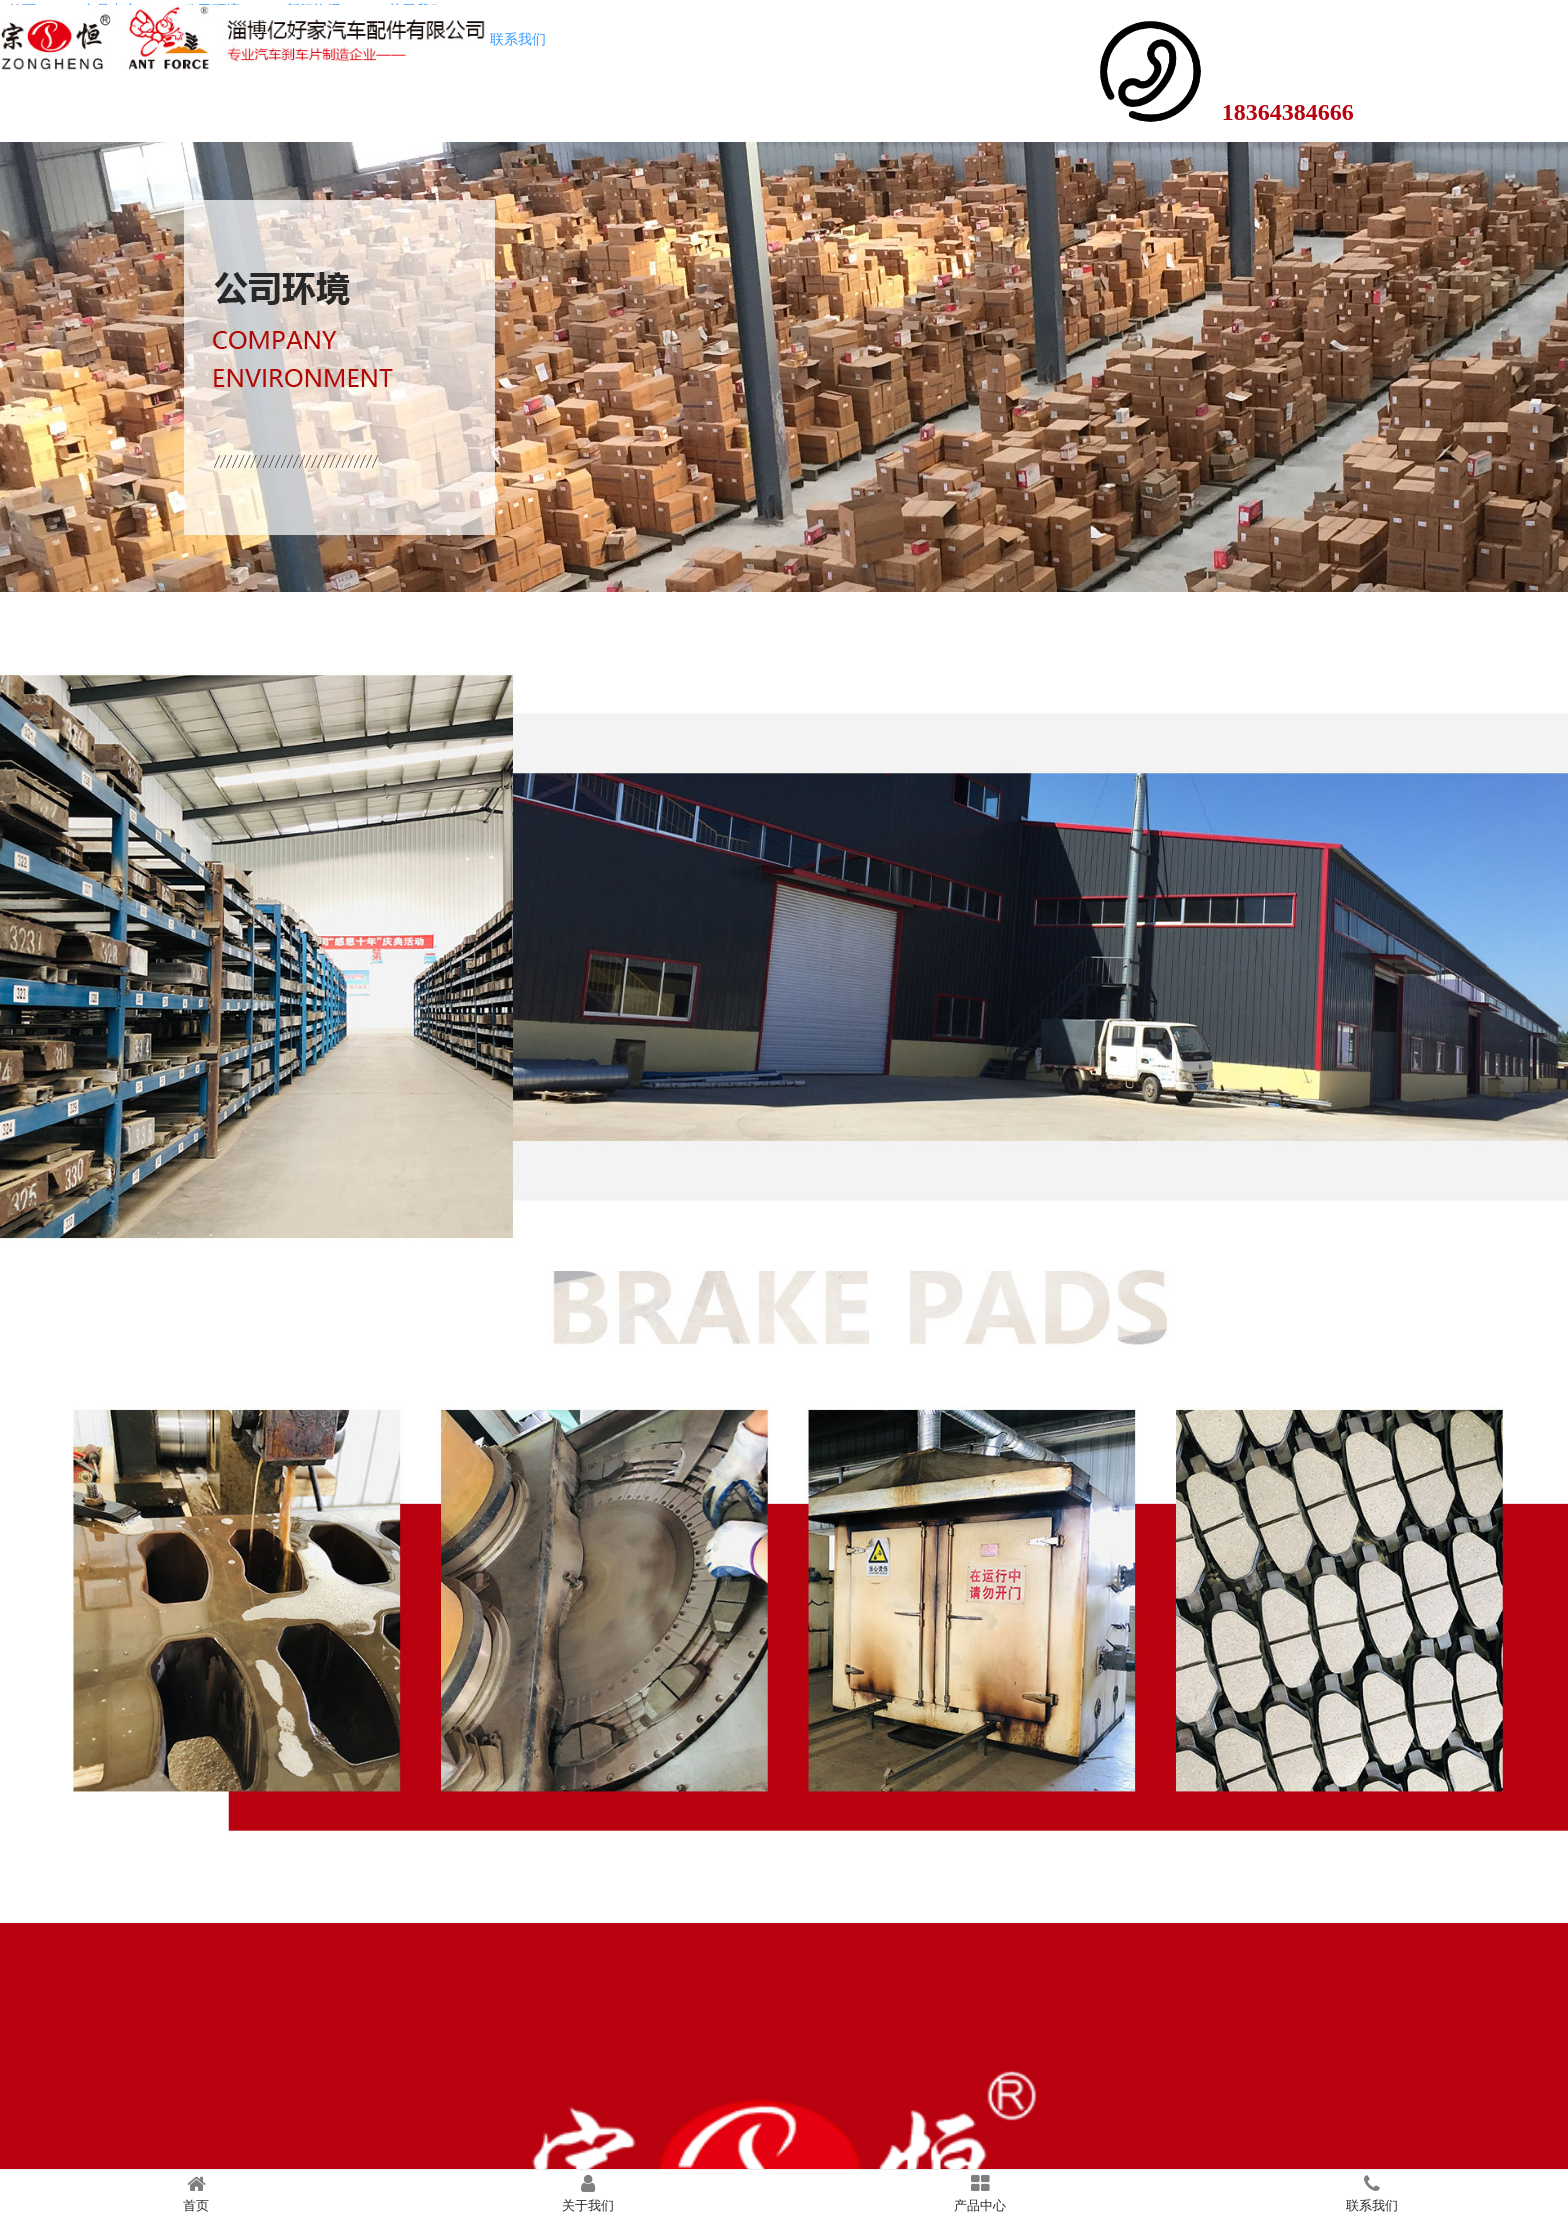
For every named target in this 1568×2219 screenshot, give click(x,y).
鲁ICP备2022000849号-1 (783, 2198)
